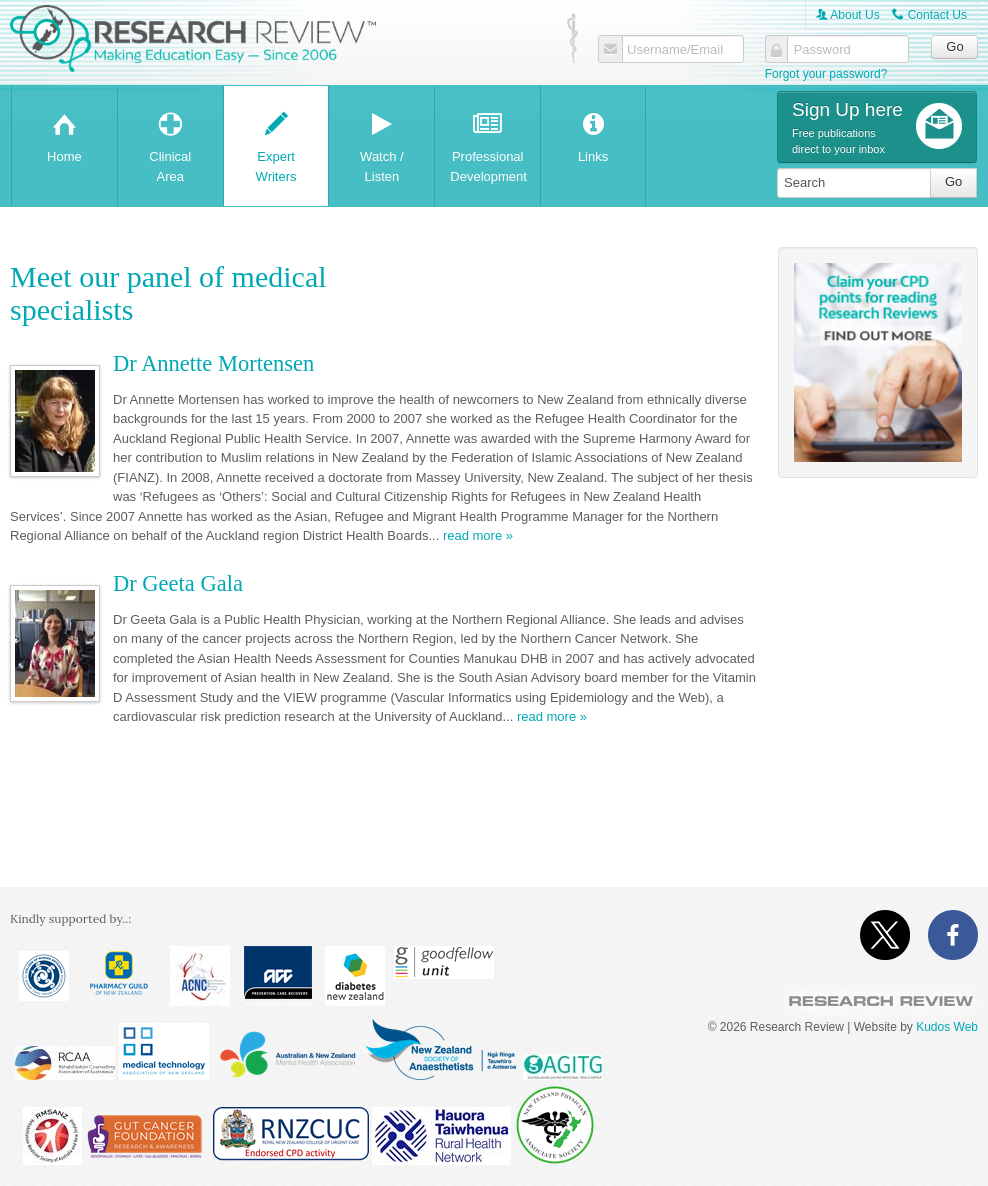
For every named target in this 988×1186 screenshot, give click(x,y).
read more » (478, 536)
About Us (848, 15)
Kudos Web (947, 1027)
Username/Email (675, 50)
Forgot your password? (826, 74)
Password (822, 50)
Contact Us (929, 15)
